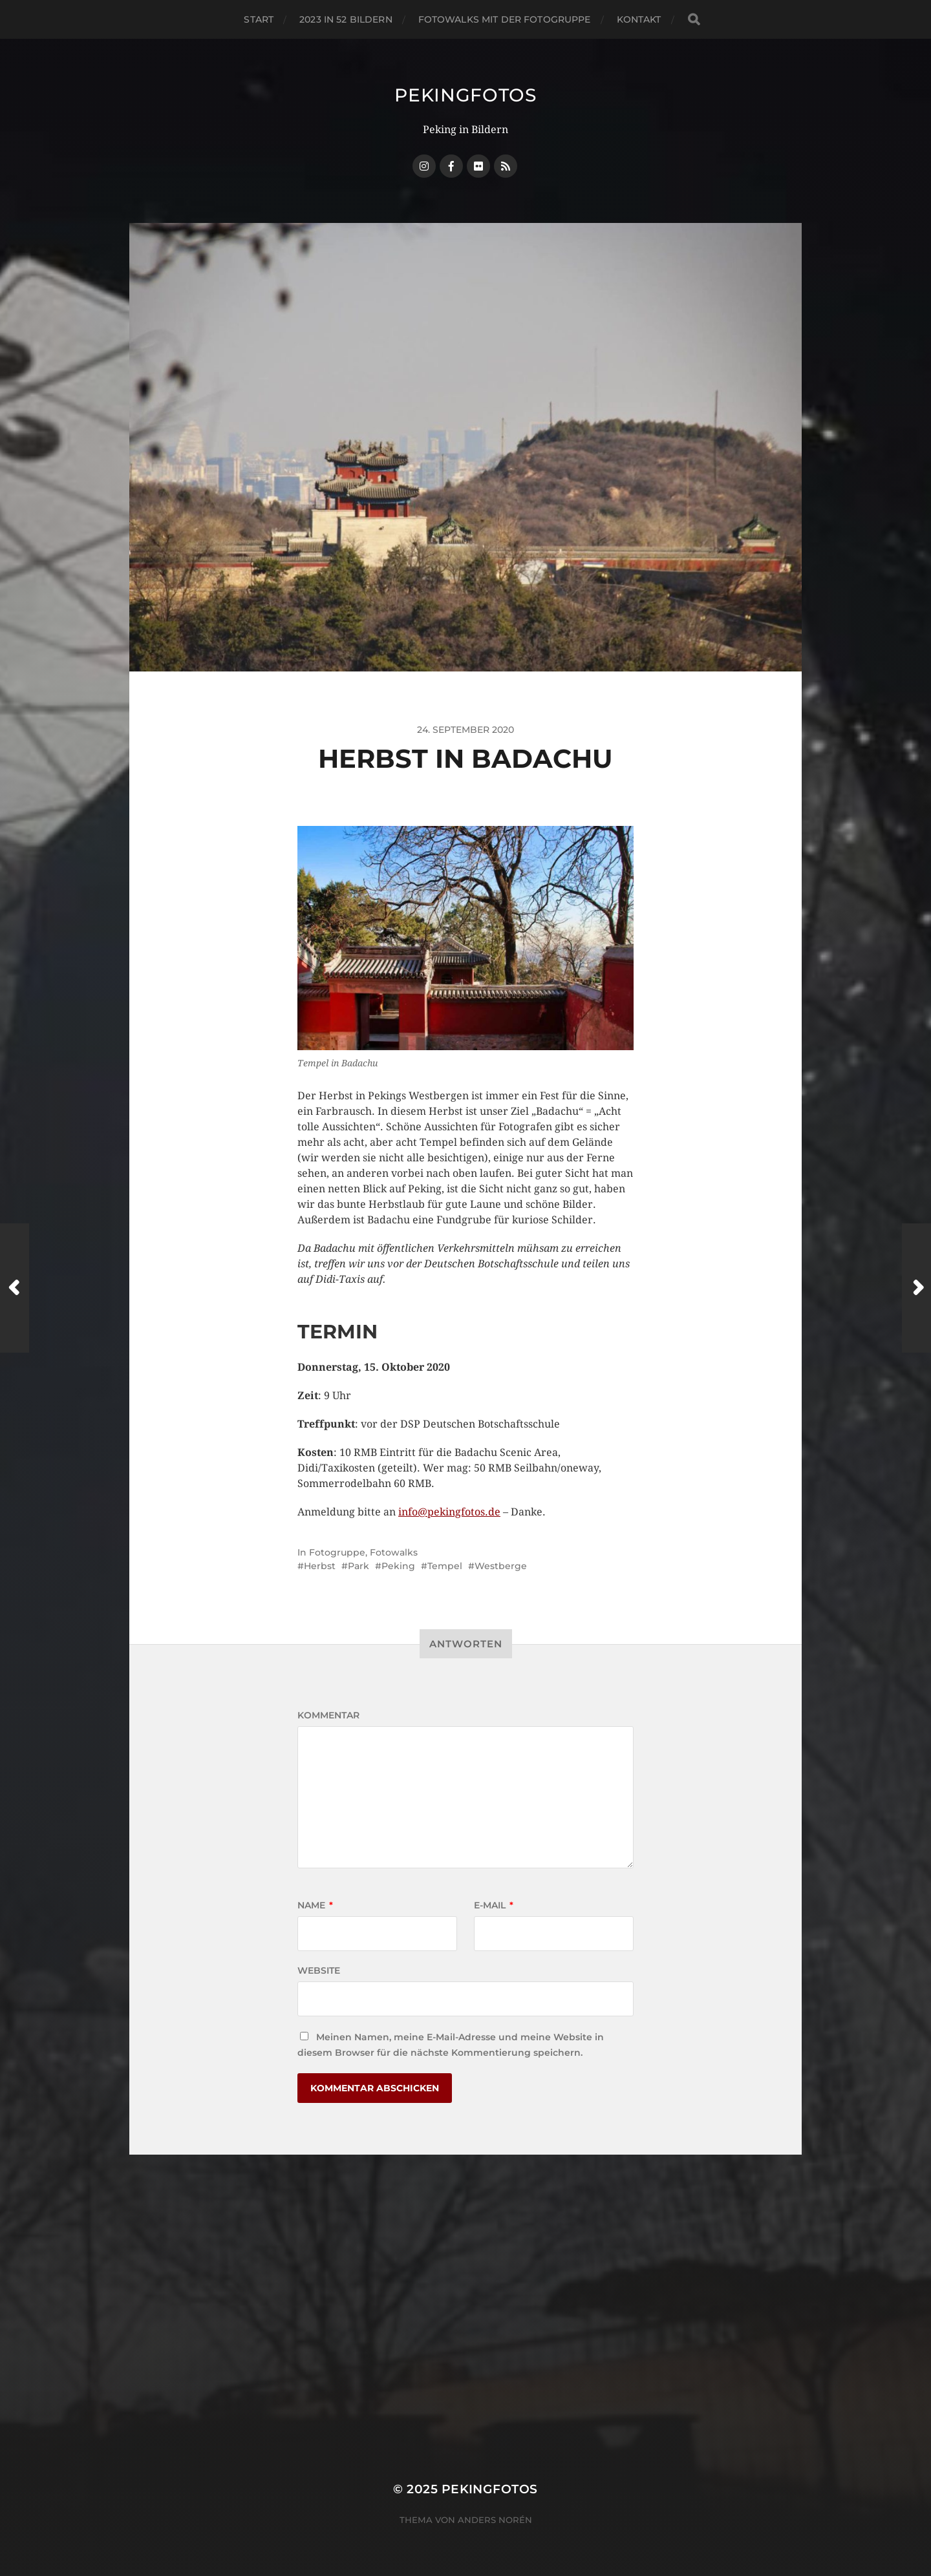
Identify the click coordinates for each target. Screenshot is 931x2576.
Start (258, 19)
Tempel (444, 1566)
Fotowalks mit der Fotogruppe (504, 19)
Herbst (320, 1566)
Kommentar (328, 1715)
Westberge (501, 1566)
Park (358, 1566)
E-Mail (493, 1905)
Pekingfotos (465, 95)
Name (315, 1905)
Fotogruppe (337, 1552)
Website (318, 1970)
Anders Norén (495, 2520)
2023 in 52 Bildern (345, 19)
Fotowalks (394, 1552)
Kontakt (639, 19)
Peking (398, 1566)
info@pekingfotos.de (449, 1512)
